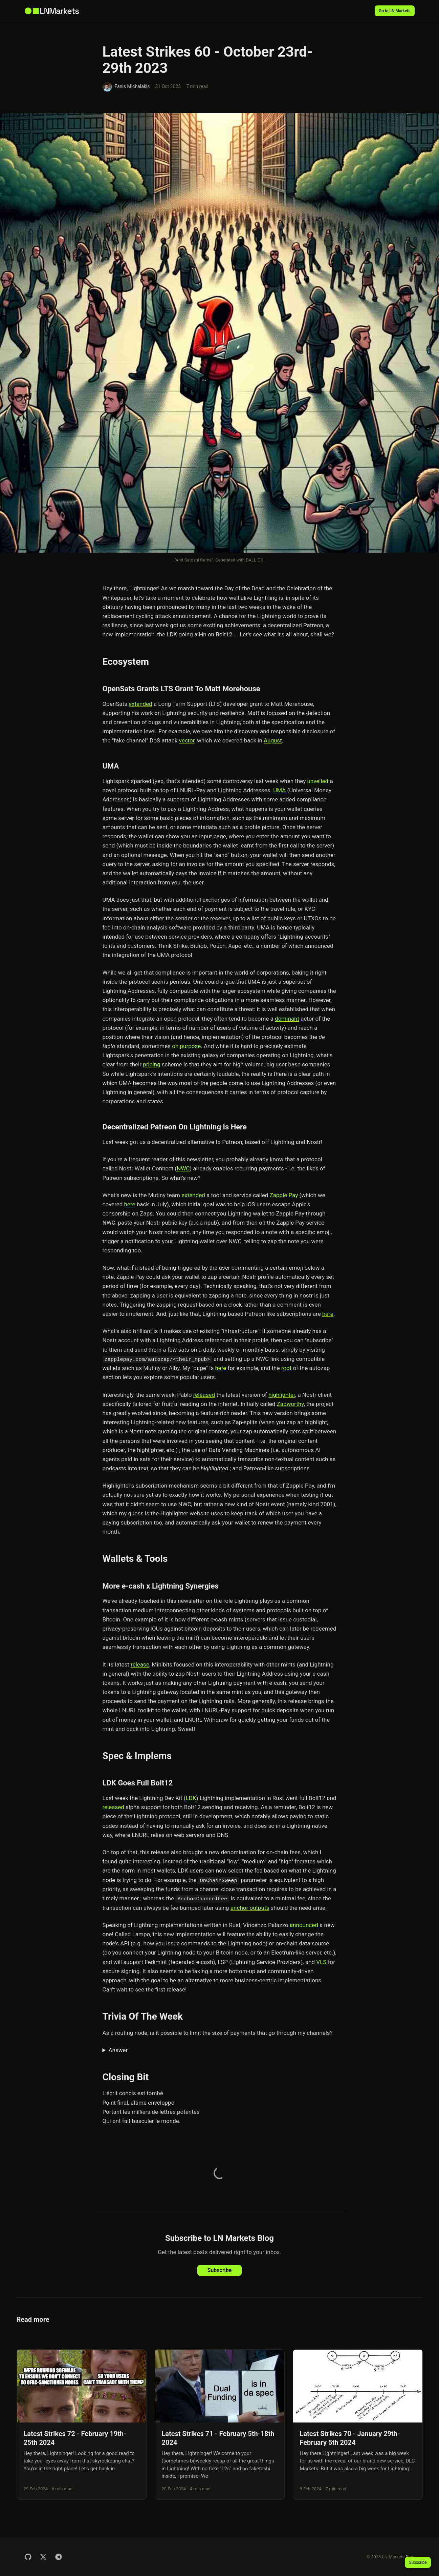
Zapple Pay (284, 1195)
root (286, 1368)
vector (187, 740)
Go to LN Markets (395, 10)
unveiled (317, 781)
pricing (151, 1064)
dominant (287, 1018)
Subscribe (219, 2270)
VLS (321, 1962)
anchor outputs (250, 1907)
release (140, 1664)
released (204, 1394)
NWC (183, 1168)
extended (140, 703)
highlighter (281, 1394)
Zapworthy (290, 1404)
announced (304, 1925)
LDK (191, 1798)
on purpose (186, 1046)
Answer (118, 2050)
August (273, 740)
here (129, 1204)
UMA (279, 790)
